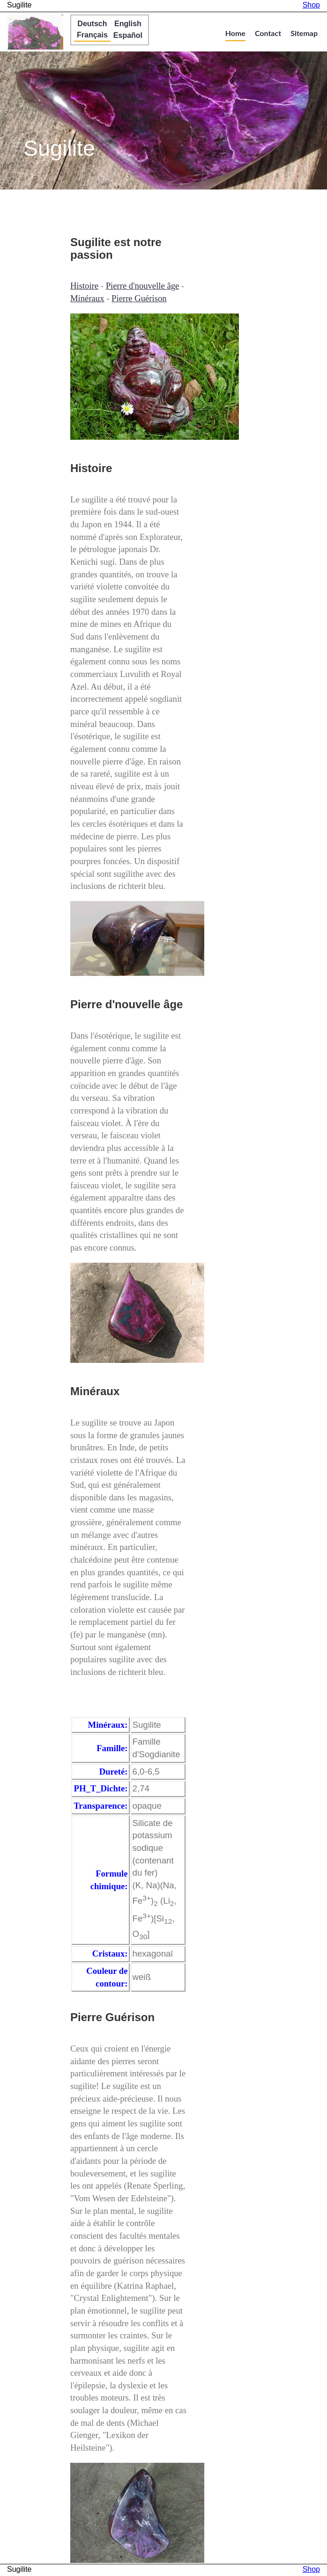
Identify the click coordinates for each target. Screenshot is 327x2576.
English (127, 24)
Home (235, 33)
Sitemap (304, 33)
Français (92, 35)
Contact (268, 33)
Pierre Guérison (139, 298)
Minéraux (87, 298)
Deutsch (92, 24)
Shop (311, 5)
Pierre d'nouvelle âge (142, 286)
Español (127, 35)
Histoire (84, 286)
